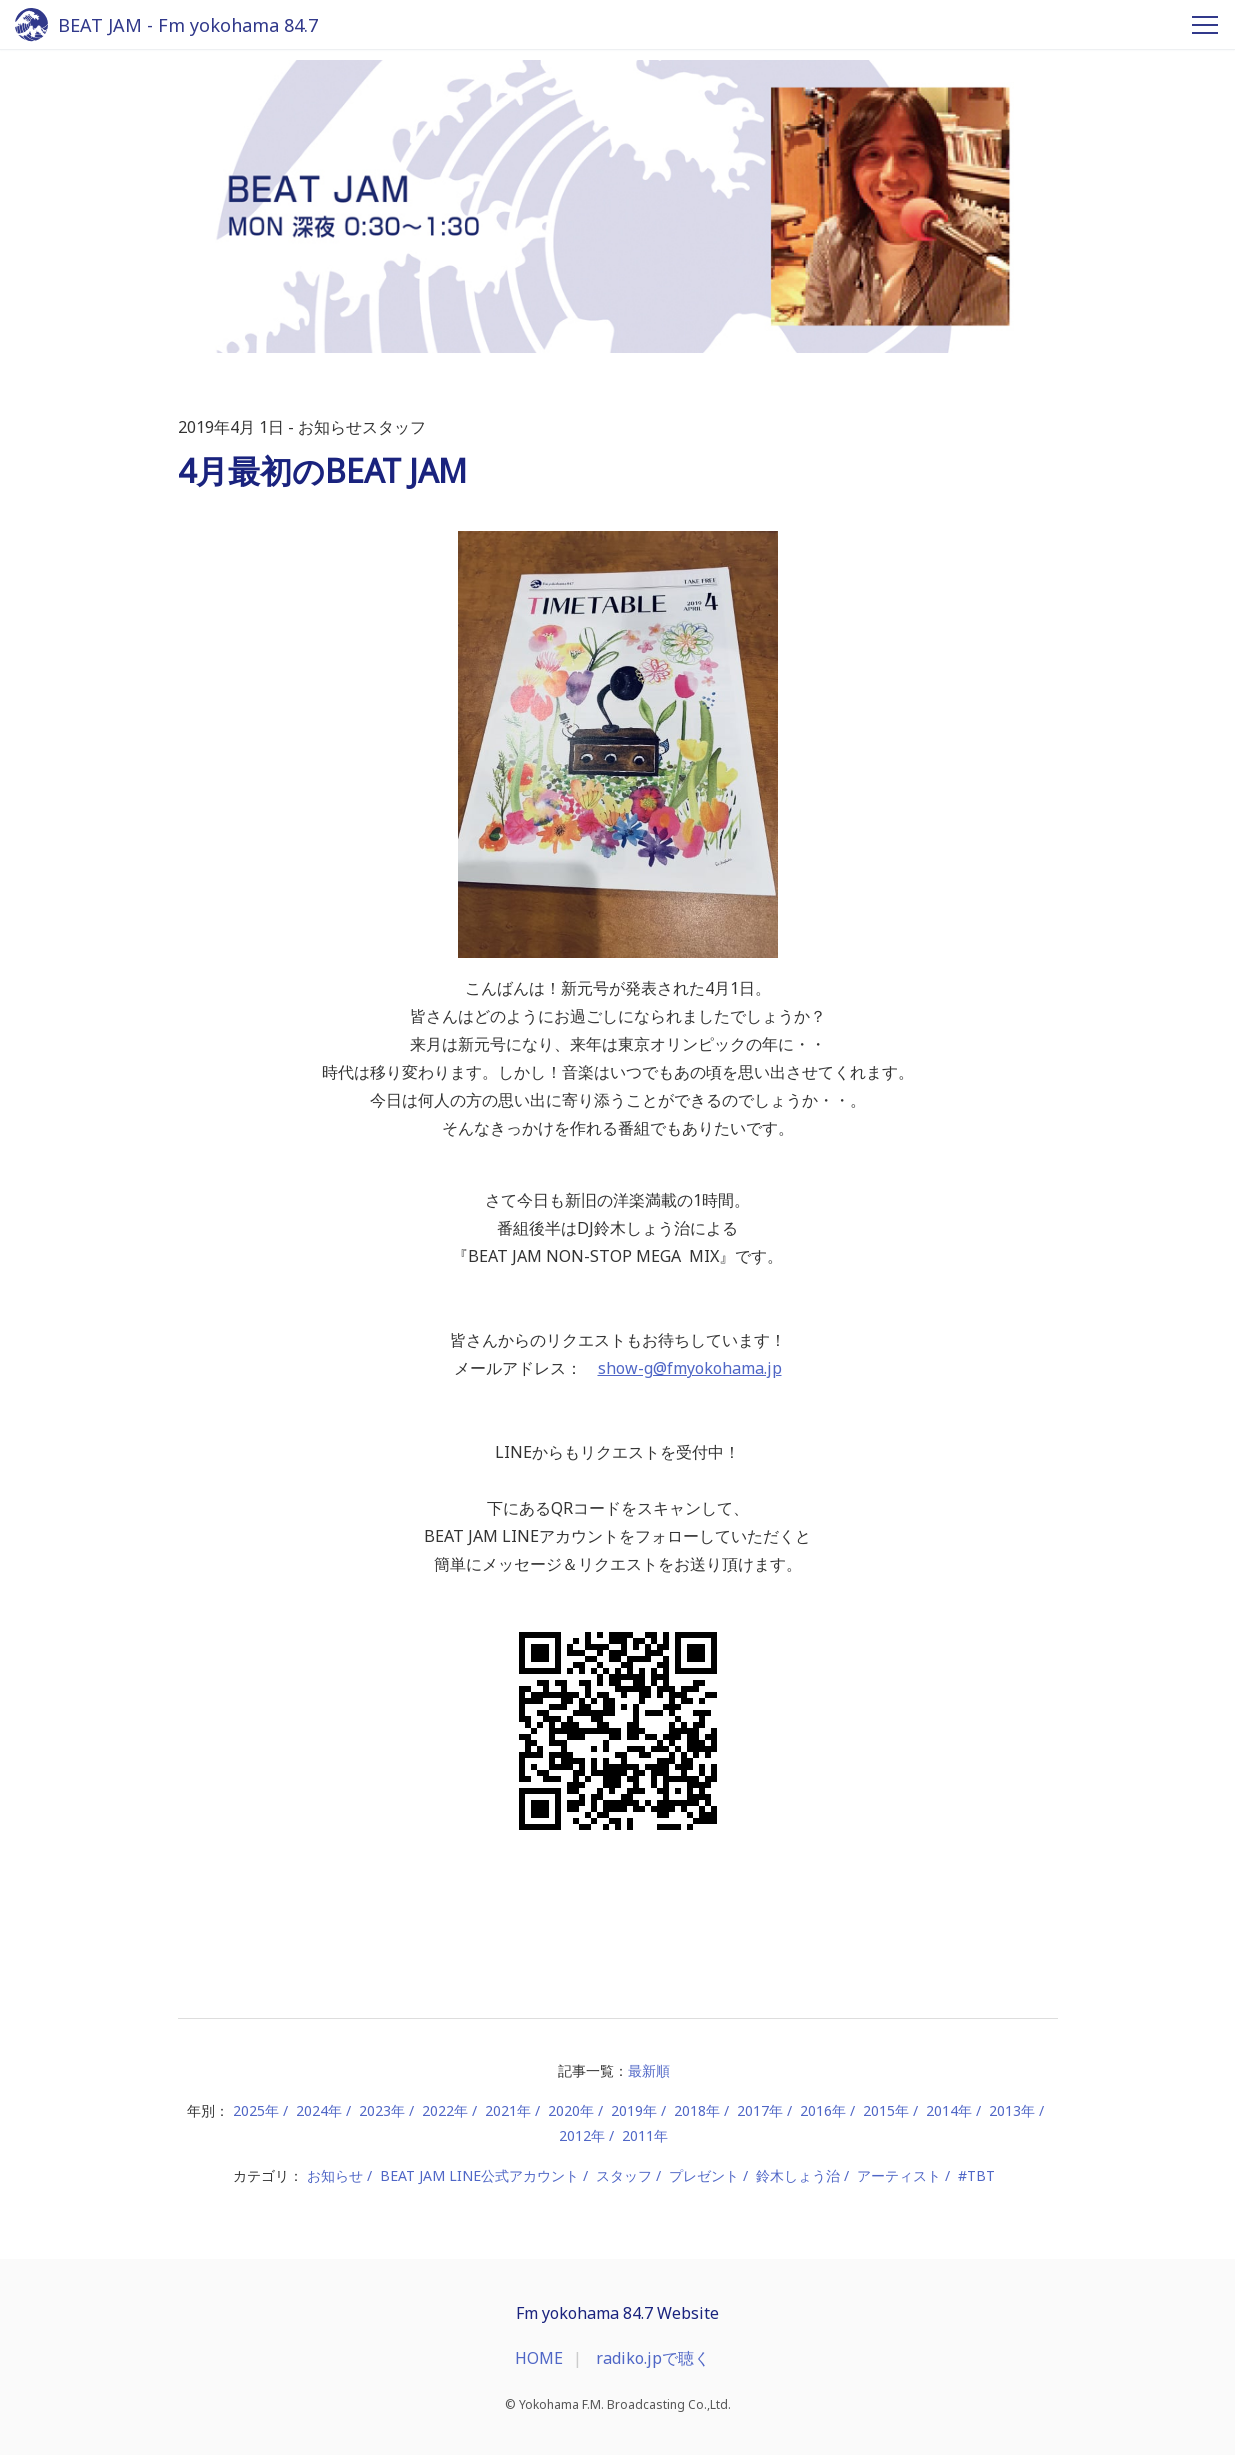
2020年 (571, 2110)
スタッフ (624, 2175)
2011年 (645, 2135)
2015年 (886, 2110)
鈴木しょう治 (798, 2175)
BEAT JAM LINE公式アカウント (479, 2175)
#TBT (976, 2175)
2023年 (382, 2110)
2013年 (1012, 2110)
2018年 (697, 2110)
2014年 (949, 2110)
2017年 (760, 2110)
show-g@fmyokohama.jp (690, 1368)
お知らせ (335, 2175)
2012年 (582, 2135)
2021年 (508, 2110)
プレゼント (704, 2175)
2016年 (823, 2110)
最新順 (649, 2070)
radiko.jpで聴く (653, 2358)
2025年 (256, 2110)
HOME (539, 2358)
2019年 (634, 2110)
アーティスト (899, 2175)
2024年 (319, 2110)
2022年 (445, 2110)
